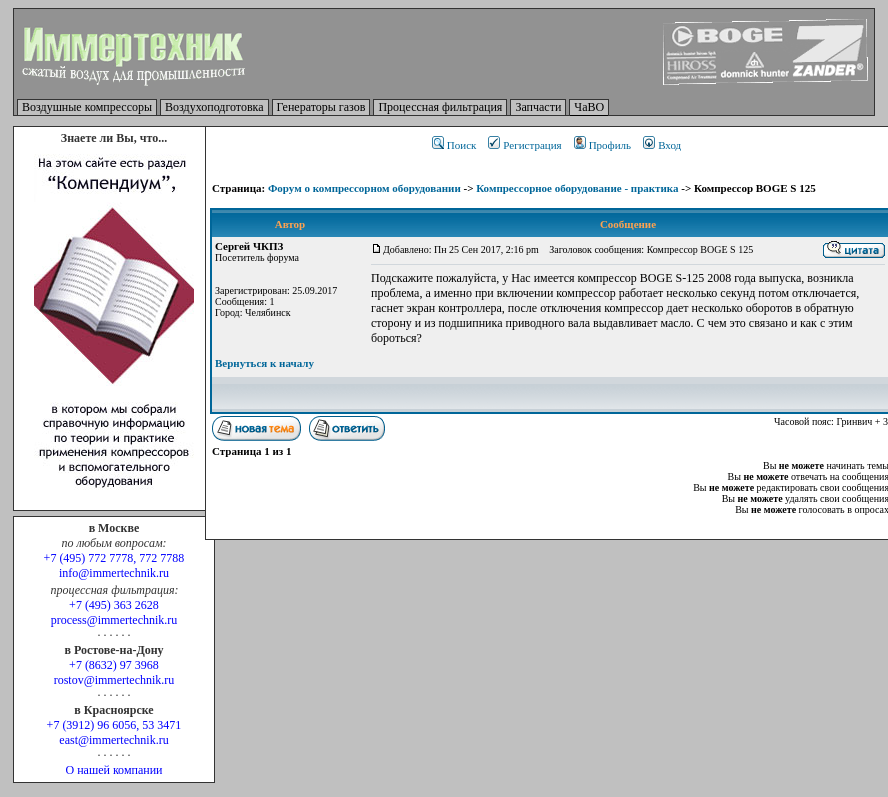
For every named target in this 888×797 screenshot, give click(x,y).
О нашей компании (113, 770)
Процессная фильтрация (440, 107)
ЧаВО (589, 107)
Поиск (454, 145)
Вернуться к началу (264, 363)
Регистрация (524, 145)
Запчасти (538, 107)
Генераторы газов (321, 107)
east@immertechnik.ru (113, 740)
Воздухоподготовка (214, 107)
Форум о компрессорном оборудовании (364, 188)
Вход (662, 145)
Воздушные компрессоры (87, 107)
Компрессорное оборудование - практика (577, 188)
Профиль (602, 145)
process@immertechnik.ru (114, 620)
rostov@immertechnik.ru (114, 680)
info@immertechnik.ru (114, 573)
